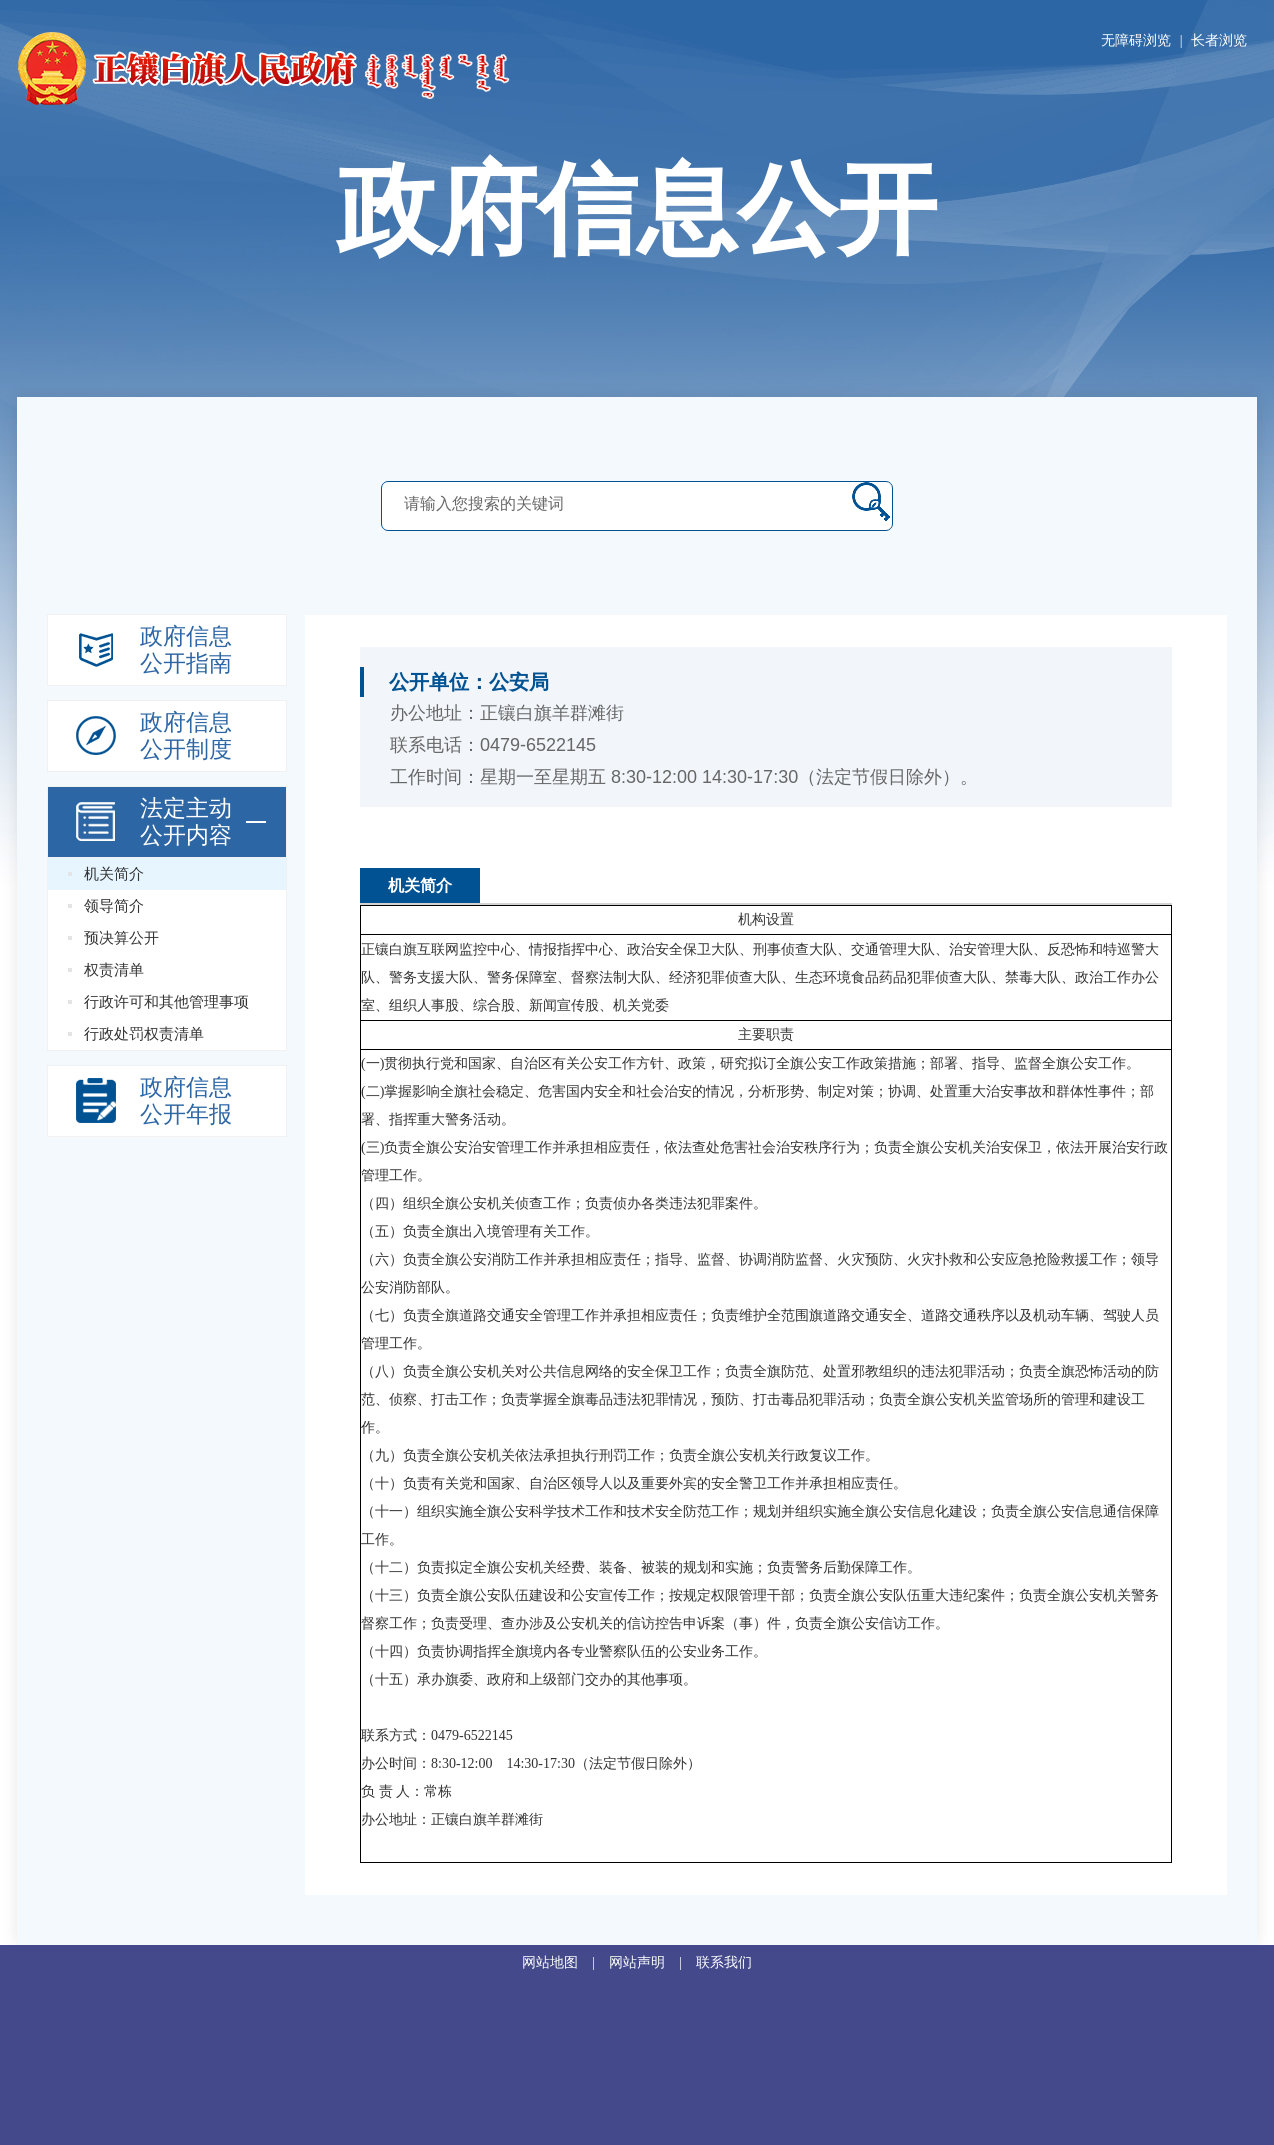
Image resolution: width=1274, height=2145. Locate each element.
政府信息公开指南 (186, 650)
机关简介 (114, 874)
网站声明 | (652, 1962)
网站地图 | (565, 1962)
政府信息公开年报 (186, 1101)
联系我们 (724, 1962)
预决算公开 (121, 938)
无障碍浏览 (1136, 40)
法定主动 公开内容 (186, 822)
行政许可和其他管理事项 (166, 1002)
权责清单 (114, 970)
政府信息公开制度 (186, 736)
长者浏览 (1219, 40)
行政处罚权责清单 (144, 1034)
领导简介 (114, 906)
